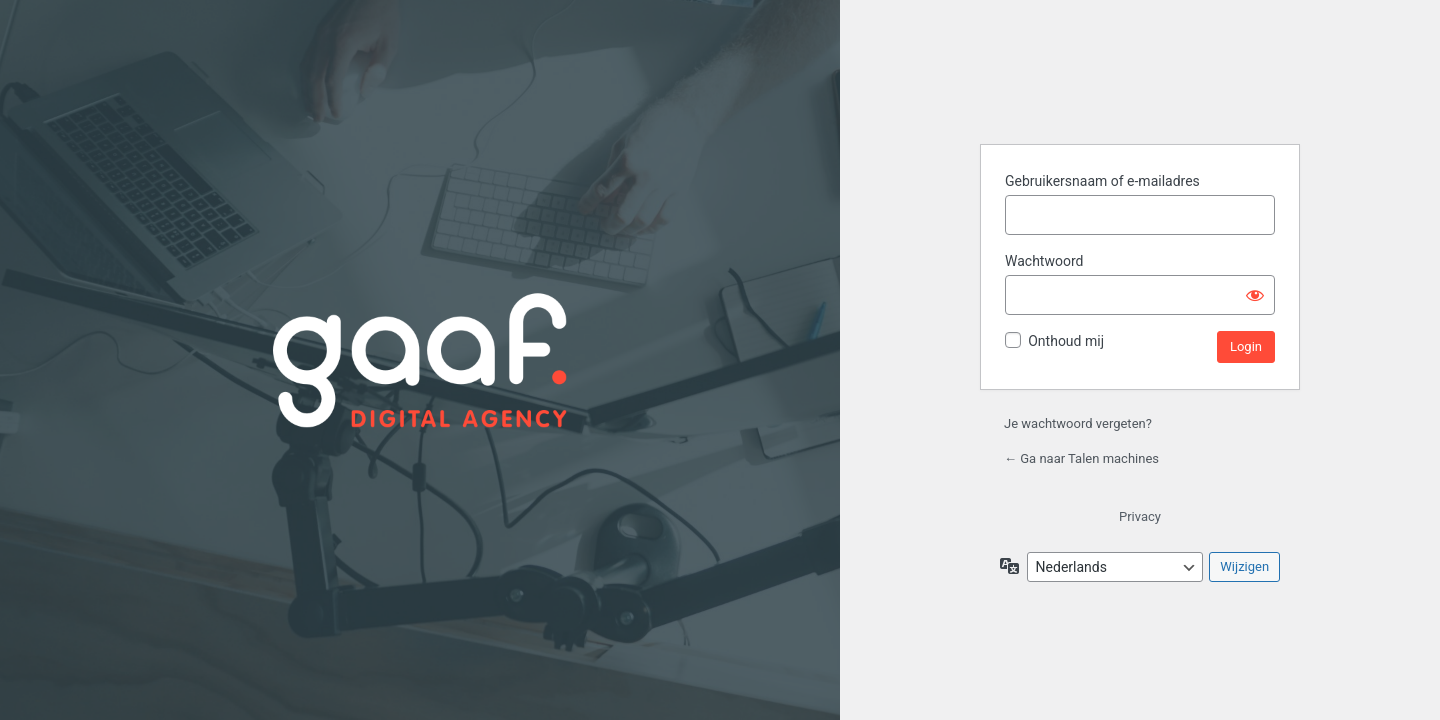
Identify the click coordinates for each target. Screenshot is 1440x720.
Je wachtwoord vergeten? (1078, 423)
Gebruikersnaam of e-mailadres (1102, 181)
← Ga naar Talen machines (1081, 458)
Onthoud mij (1066, 341)
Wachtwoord (1044, 261)
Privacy (1140, 516)
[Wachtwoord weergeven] (1255, 295)
